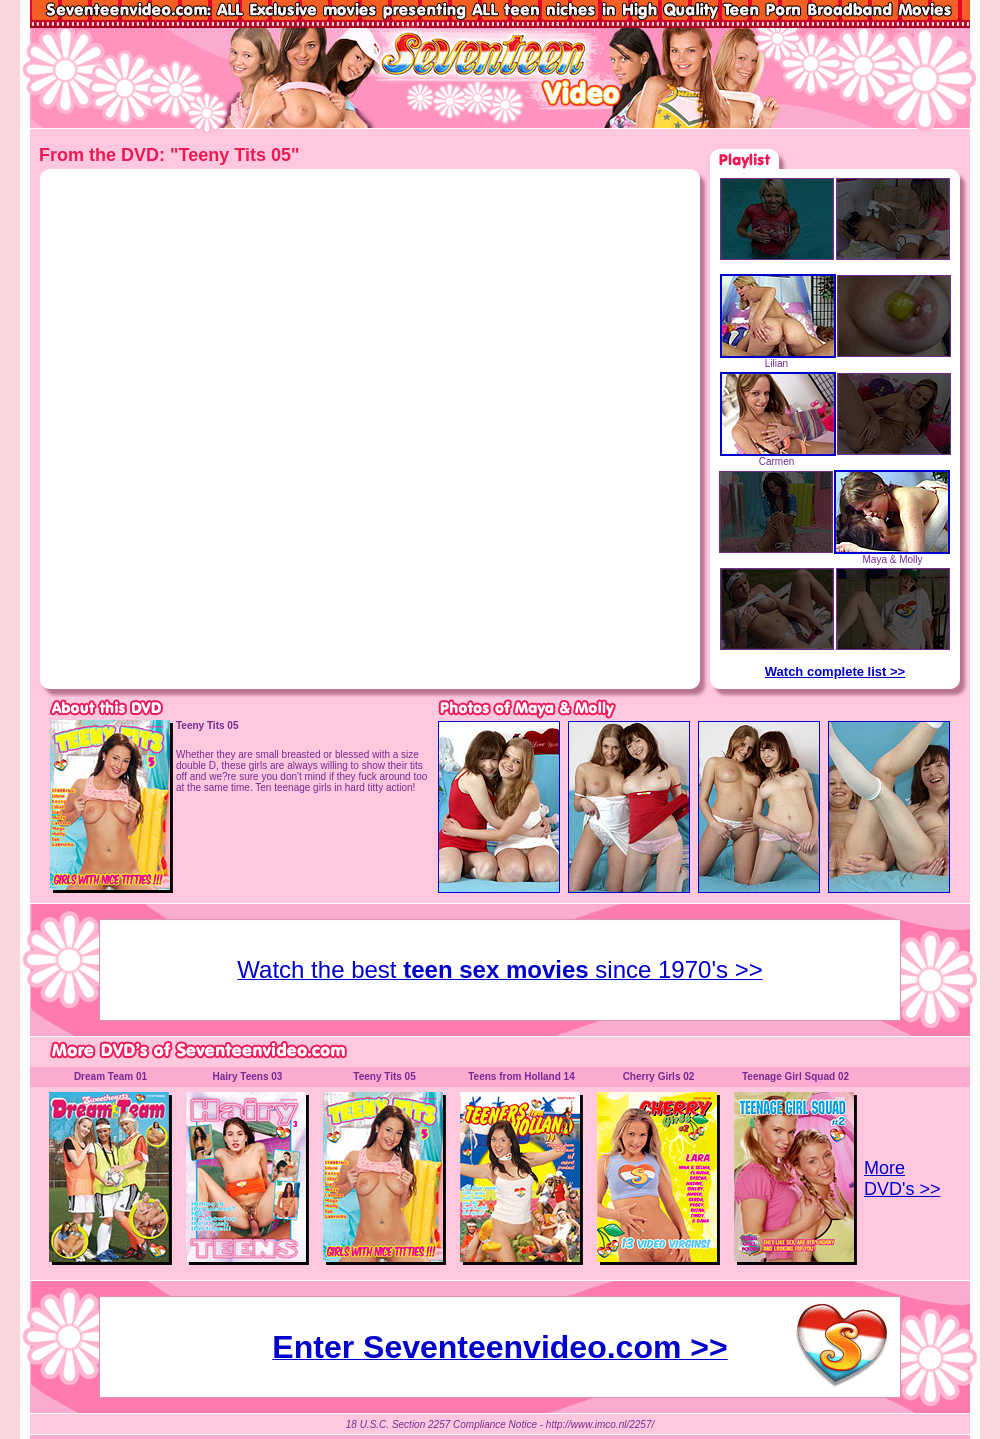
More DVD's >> (902, 1178)
